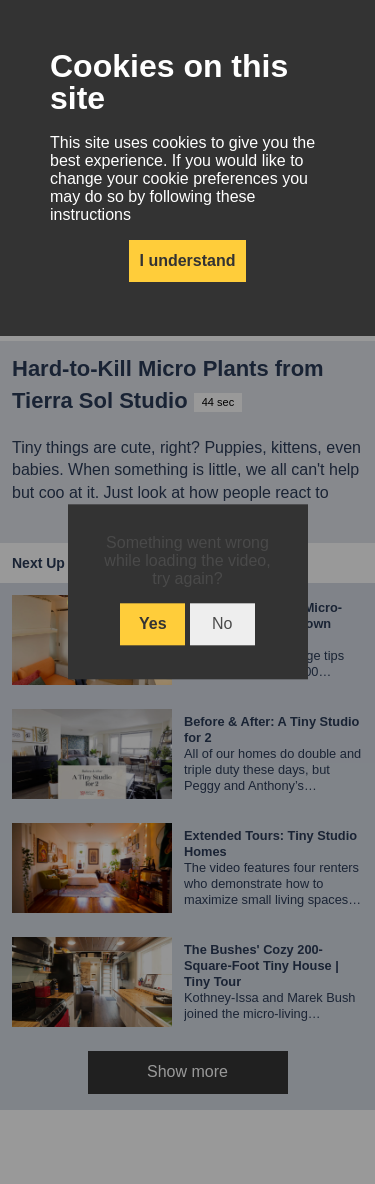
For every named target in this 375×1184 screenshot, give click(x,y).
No (222, 624)
